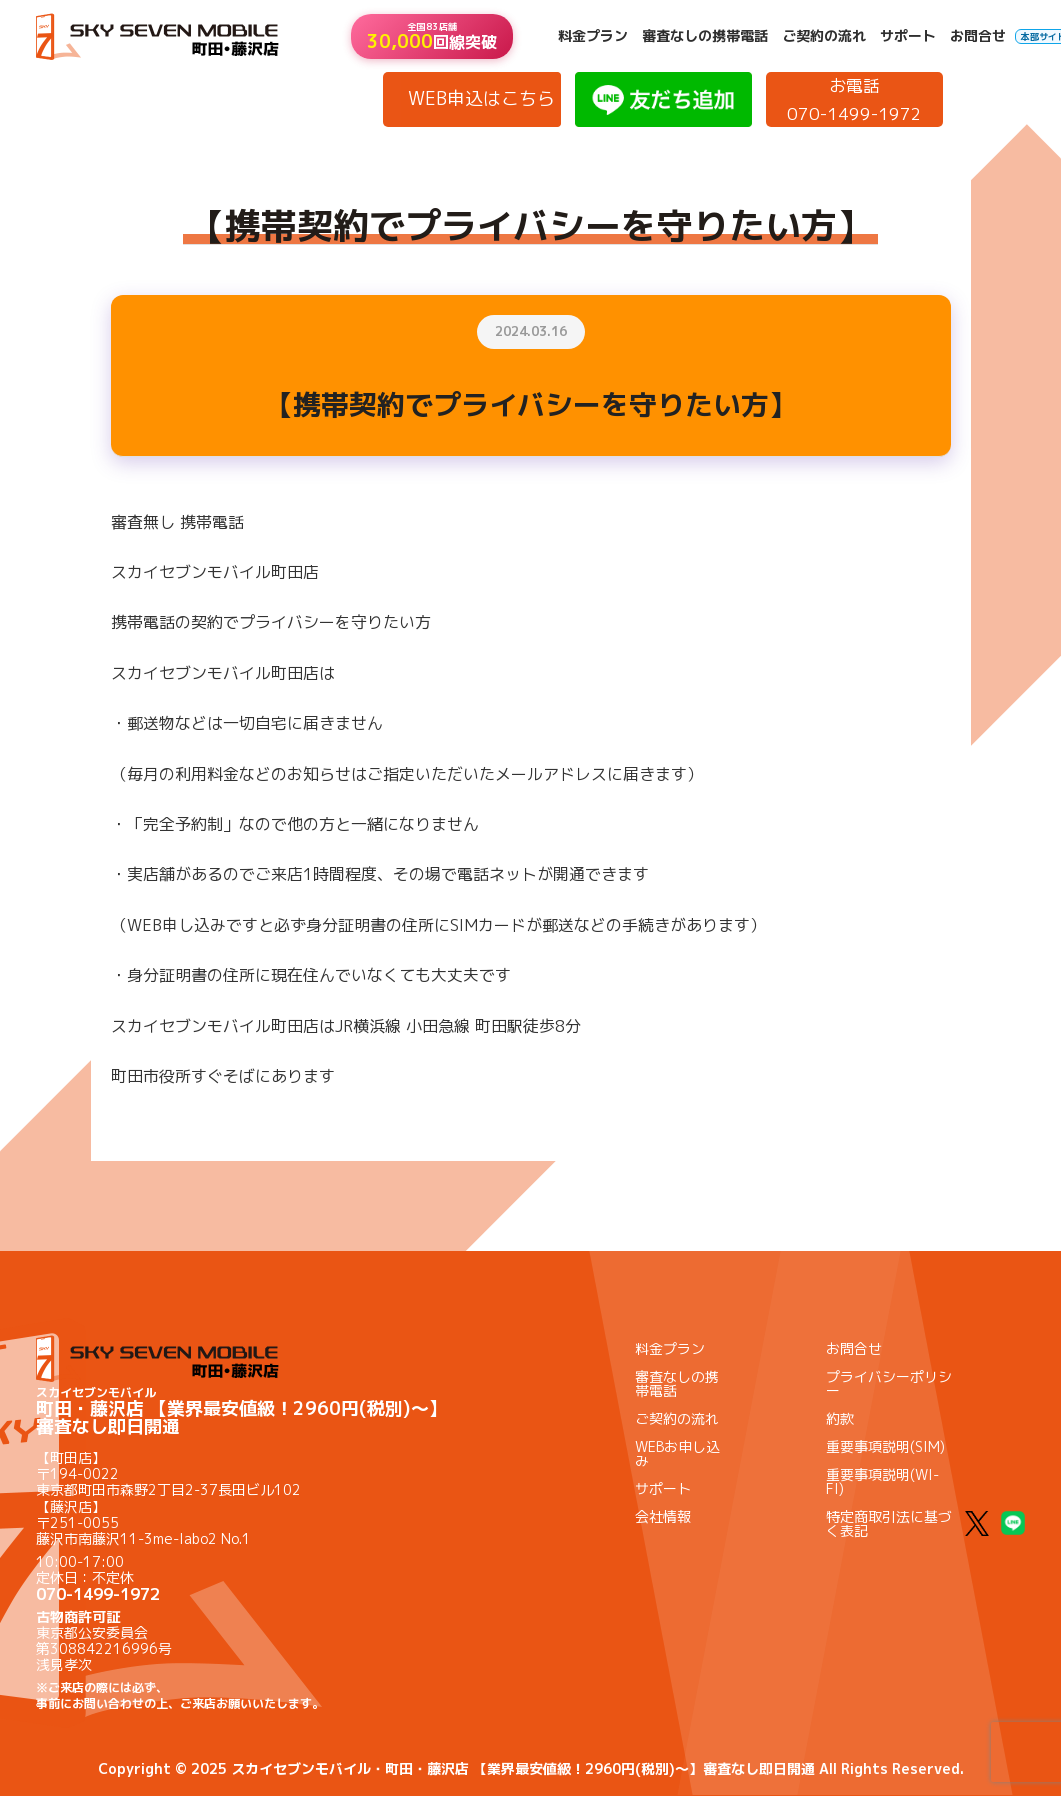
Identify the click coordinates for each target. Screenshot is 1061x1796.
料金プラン (593, 36)
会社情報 (663, 1516)
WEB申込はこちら (481, 98)
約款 (840, 1418)
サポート (908, 36)
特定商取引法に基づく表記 (889, 1523)
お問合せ (978, 36)
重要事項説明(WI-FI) (882, 1481)
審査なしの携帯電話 (705, 36)
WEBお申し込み (677, 1453)
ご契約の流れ (824, 36)
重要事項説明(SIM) (885, 1446)
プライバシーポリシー (889, 1383)
